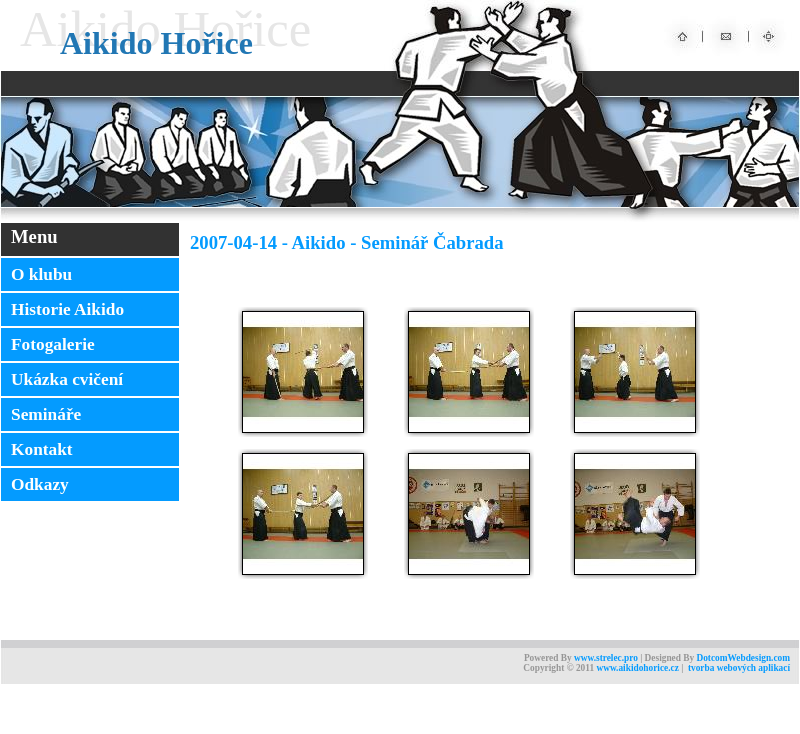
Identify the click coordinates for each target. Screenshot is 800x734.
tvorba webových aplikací (739, 668)
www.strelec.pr (603, 658)
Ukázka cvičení (67, 379)
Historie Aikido (67, 309)
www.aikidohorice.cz (637, 668)
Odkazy (40, 484)
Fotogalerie (53, 344)
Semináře (46, 414)
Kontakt (42, 449)
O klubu (41, 274)
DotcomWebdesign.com (743, 658)
